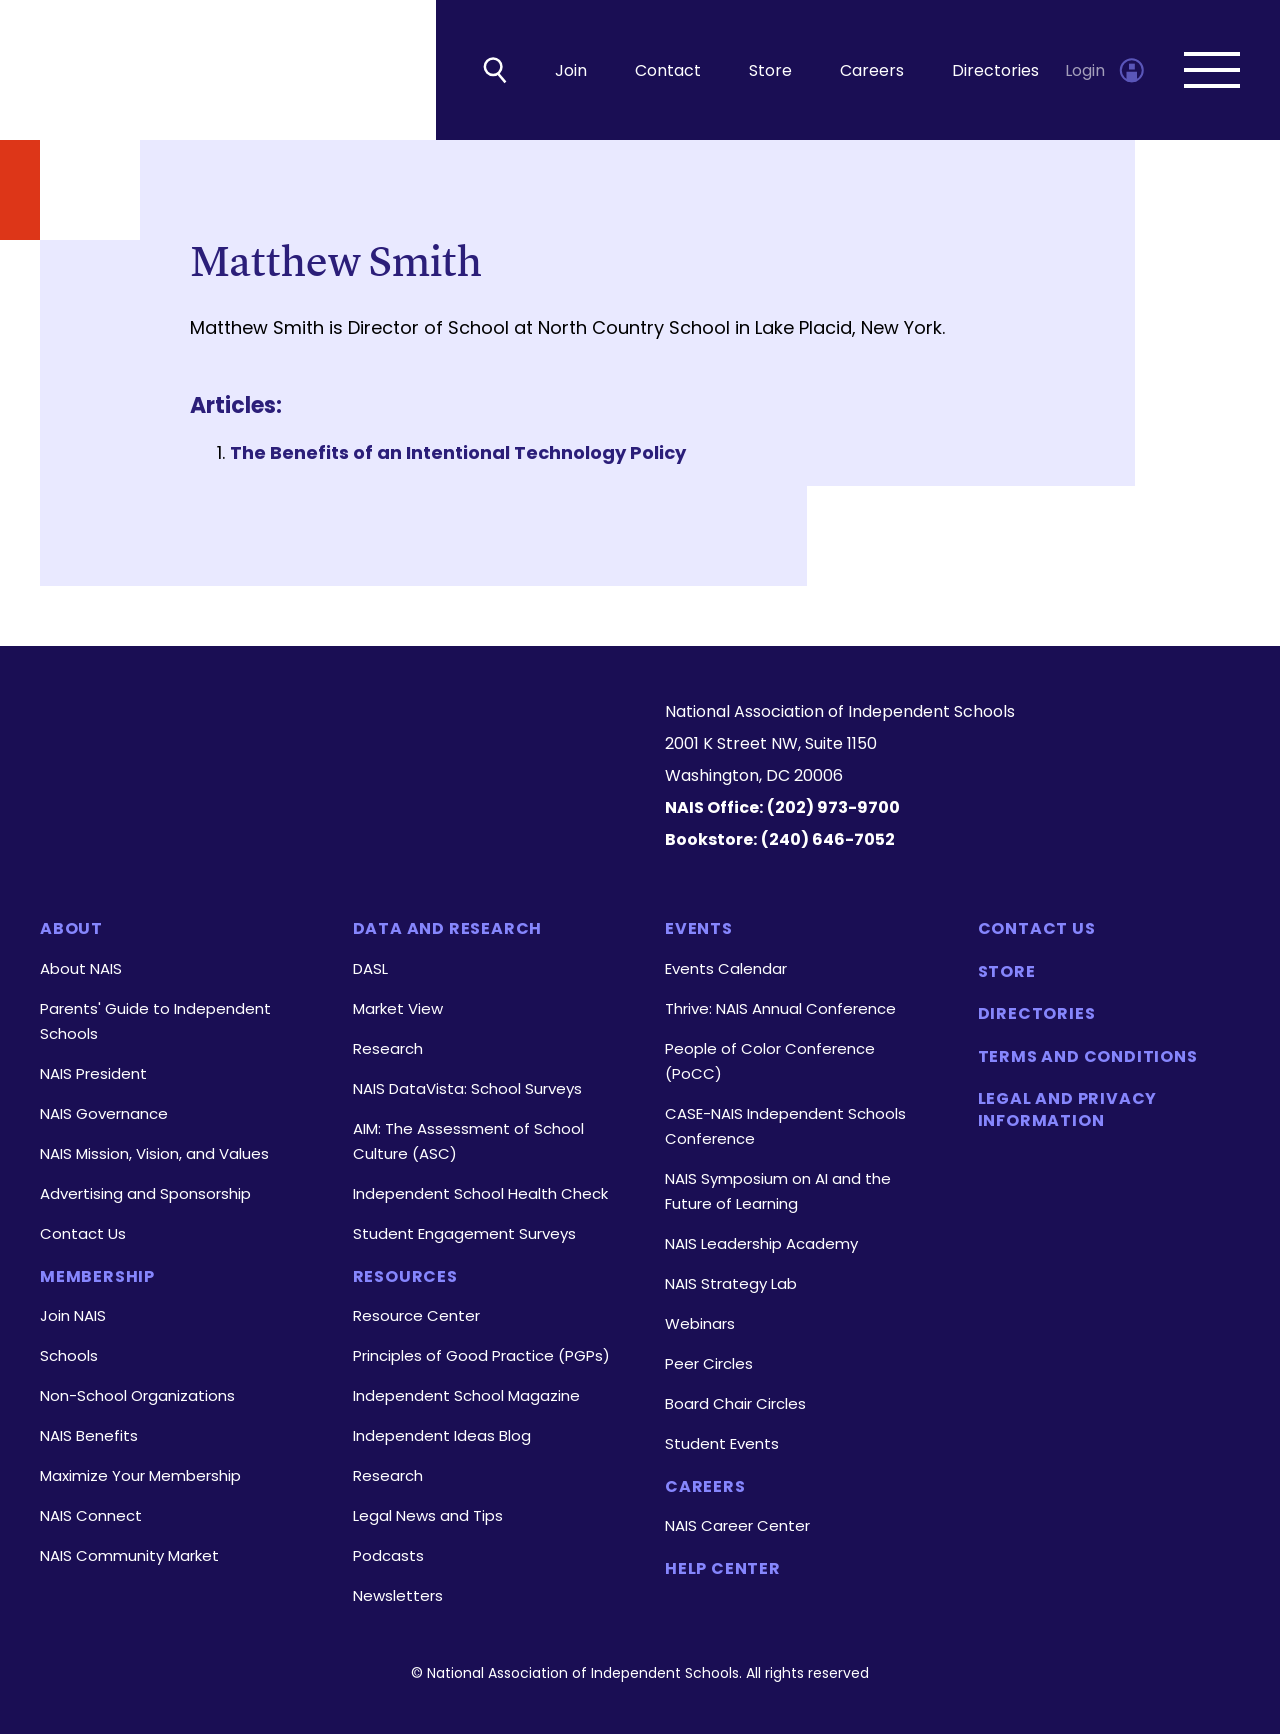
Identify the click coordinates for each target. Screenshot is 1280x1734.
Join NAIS (73, 1315)
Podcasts (388, 1555)
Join (571, 70)
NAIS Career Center (737, 1525)
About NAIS (81, 968)
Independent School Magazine (466, 1395)
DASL (370, 968)
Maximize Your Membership (140, 1475)
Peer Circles (709, 1363)
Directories (995, 70)
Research (388, 1048)
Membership (97, 1277)
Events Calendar (726, 968)
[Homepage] (327, 731)
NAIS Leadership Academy (761, 1243)
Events (699, 929)
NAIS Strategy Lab (731, 1283)
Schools (69, 1355)
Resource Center (416, 1315)
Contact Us (83, 1233)
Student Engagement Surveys (464, 1233)
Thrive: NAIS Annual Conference (780, 1008)
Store (770, 70)
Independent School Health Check (480, 1193)
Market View (398, 1008)
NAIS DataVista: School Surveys (467, 1088)
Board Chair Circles (735, 1403)
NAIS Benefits (89, 1435)
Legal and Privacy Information (1068, 1110)
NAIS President (93, 1073)
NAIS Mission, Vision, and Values (154, 1153)
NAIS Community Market (129, 1555)
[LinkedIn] (278, 808)
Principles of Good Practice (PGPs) (481, 1355)
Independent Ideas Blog (442, 1435)
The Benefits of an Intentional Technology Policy (458, 452)
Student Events (722, 1443)
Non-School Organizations (137, 1395)
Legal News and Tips (428, 1515)
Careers (872, 70)
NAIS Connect (91, 1515)
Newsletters (398, 1595)
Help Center (723, 1569)
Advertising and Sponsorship (145, 1193)
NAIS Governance (104, 1113)
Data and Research (448, 929)
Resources (405, 1277)
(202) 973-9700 (833, 807)
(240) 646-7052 (828, 839)
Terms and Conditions (1088, 1057)
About (71, 929)
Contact (668, 70)
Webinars (700, 1323)
